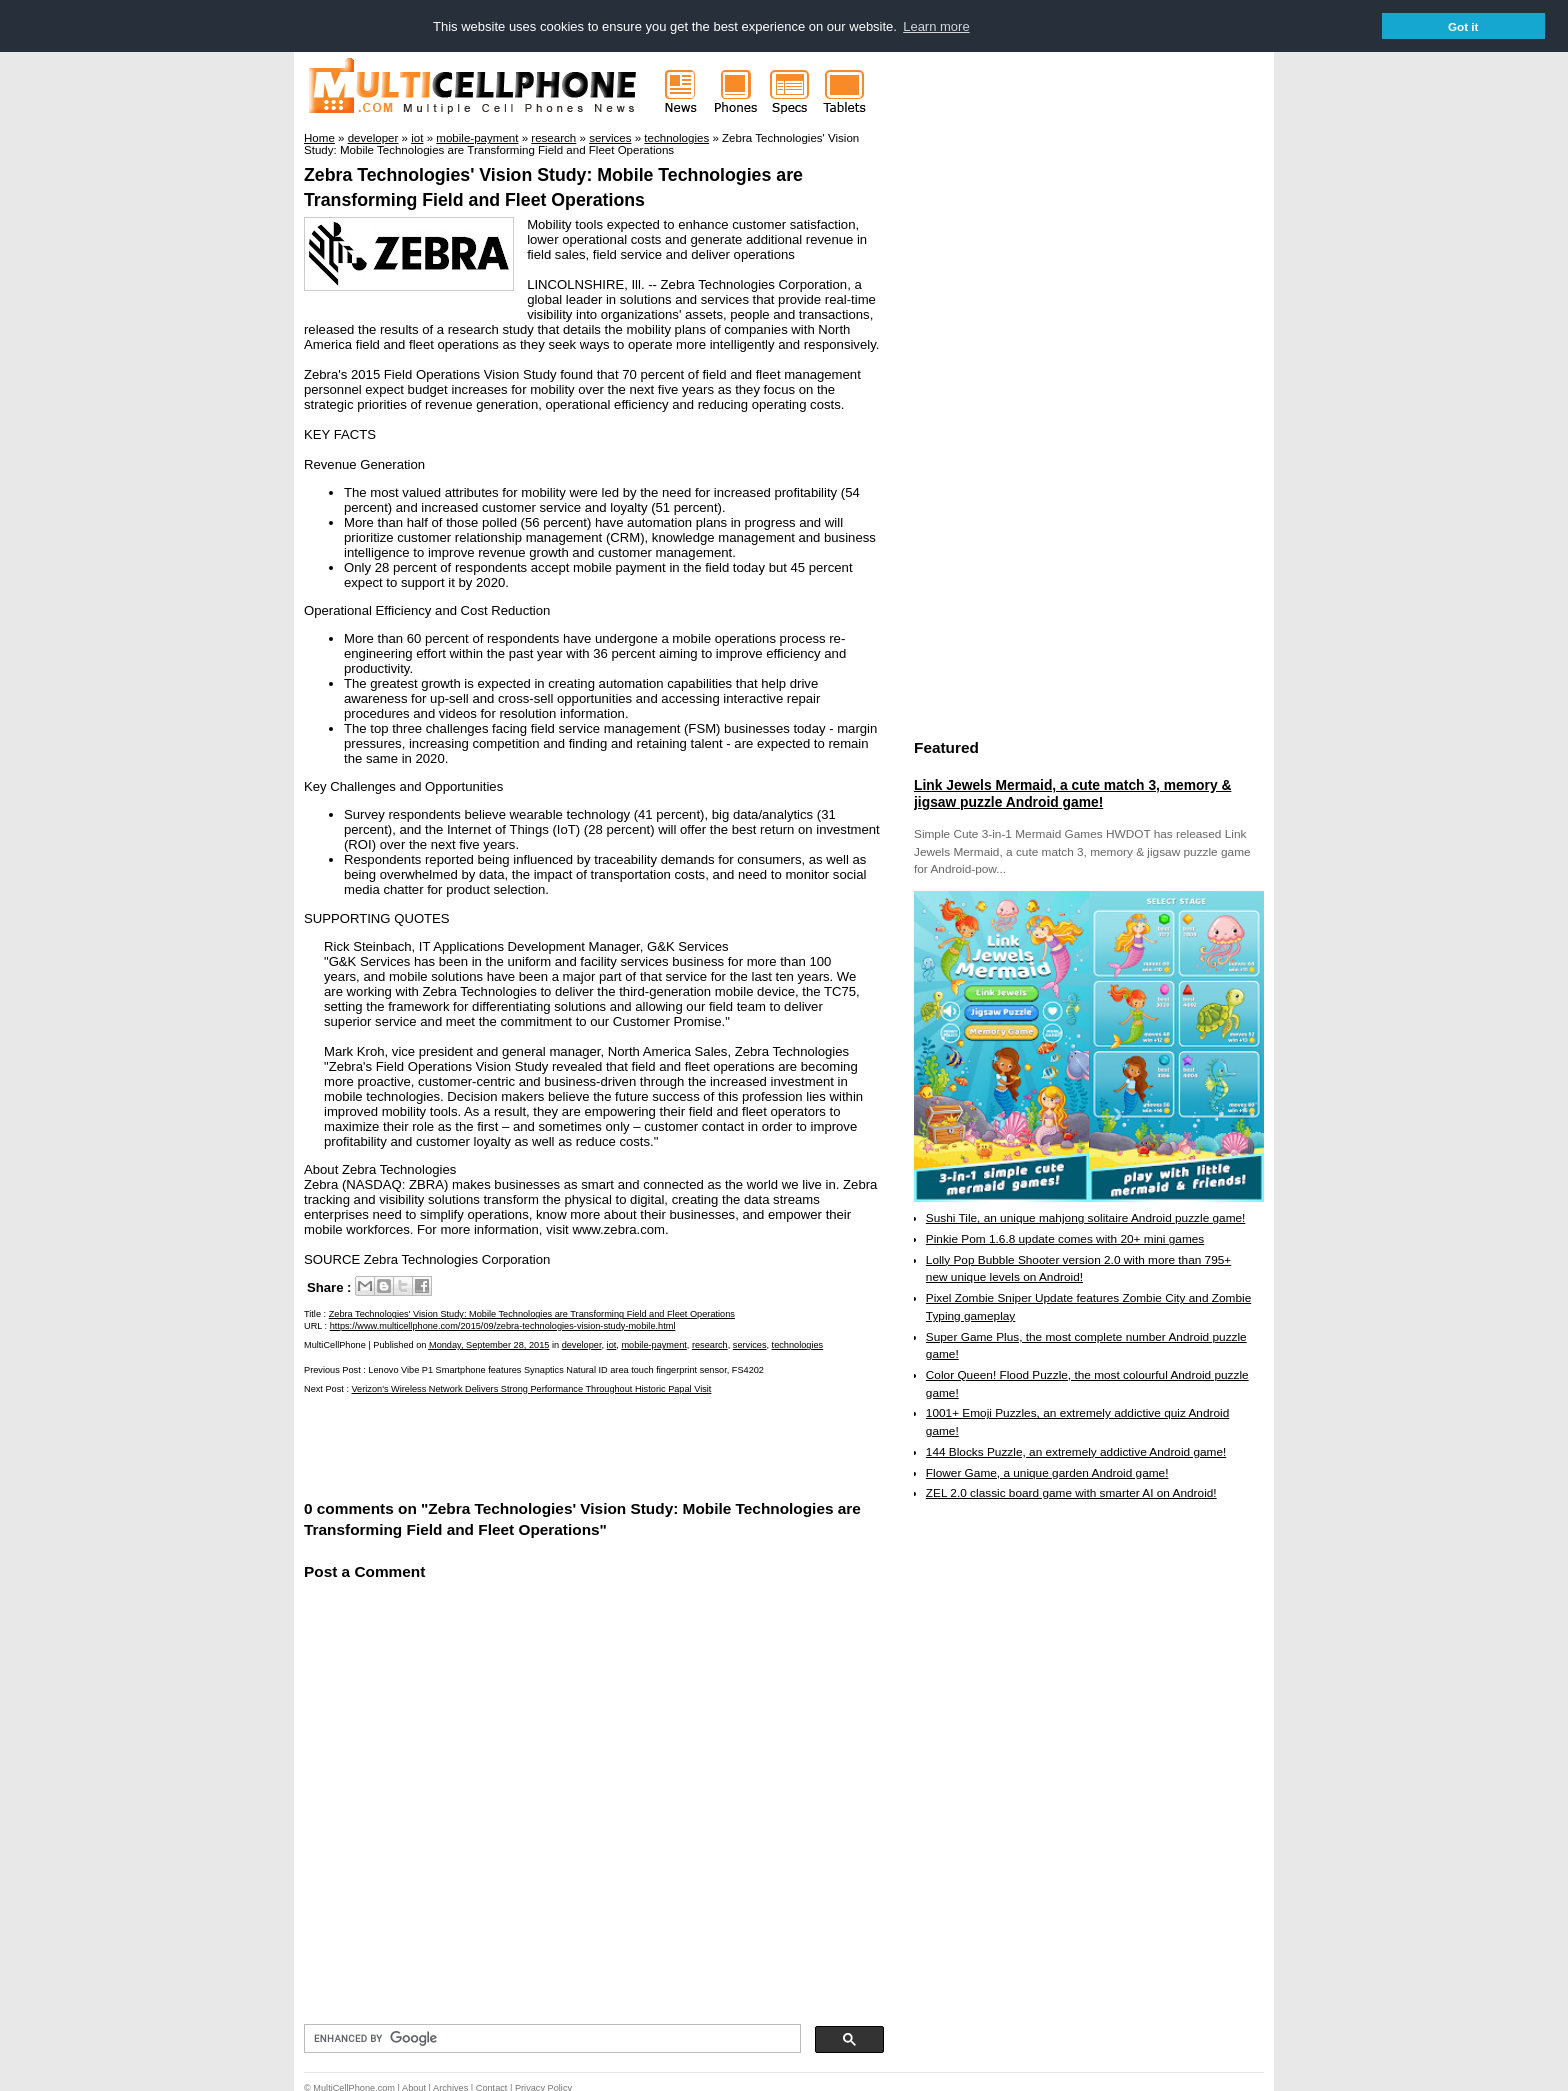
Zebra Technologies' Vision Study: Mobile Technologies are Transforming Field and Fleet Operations (532, 1313)
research (710, 1344)
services (750, 1344)
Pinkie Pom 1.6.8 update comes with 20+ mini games (1065, 1238)
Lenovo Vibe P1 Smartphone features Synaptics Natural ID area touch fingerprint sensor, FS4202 (566, 1369)
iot (612, 1344)
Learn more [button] (936, 26)
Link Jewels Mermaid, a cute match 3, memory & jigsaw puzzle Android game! (1072, 793)
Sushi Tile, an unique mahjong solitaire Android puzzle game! (1086, 1217)
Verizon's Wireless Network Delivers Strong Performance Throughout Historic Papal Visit (532, 1388)
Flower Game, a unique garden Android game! (1047, 1472)
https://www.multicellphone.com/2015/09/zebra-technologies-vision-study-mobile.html (503, 1325)
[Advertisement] (538, 1444)
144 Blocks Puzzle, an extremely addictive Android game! (1076, 1451)
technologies (798, 1344)
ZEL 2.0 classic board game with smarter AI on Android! (1071, 1492)
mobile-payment (653, 1344)
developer (582, 1344)
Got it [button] (1463, 26)
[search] (550, 2038)
